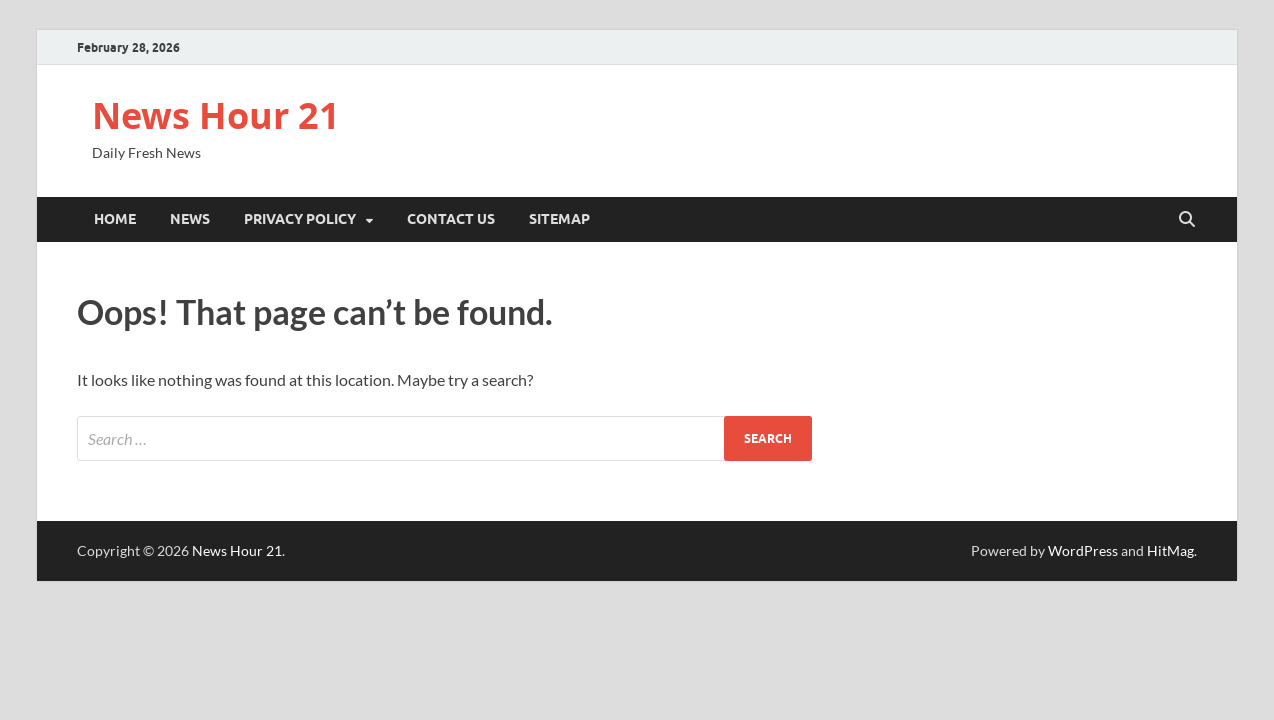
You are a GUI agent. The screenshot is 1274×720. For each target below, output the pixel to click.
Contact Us (451, 219)
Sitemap (559, 219)
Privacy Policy (300, 219)
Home (115, 219)
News (190, 219)
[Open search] (1187, 220)
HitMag (1170, 550)
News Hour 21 (216, 115)
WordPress (1083, 550)
